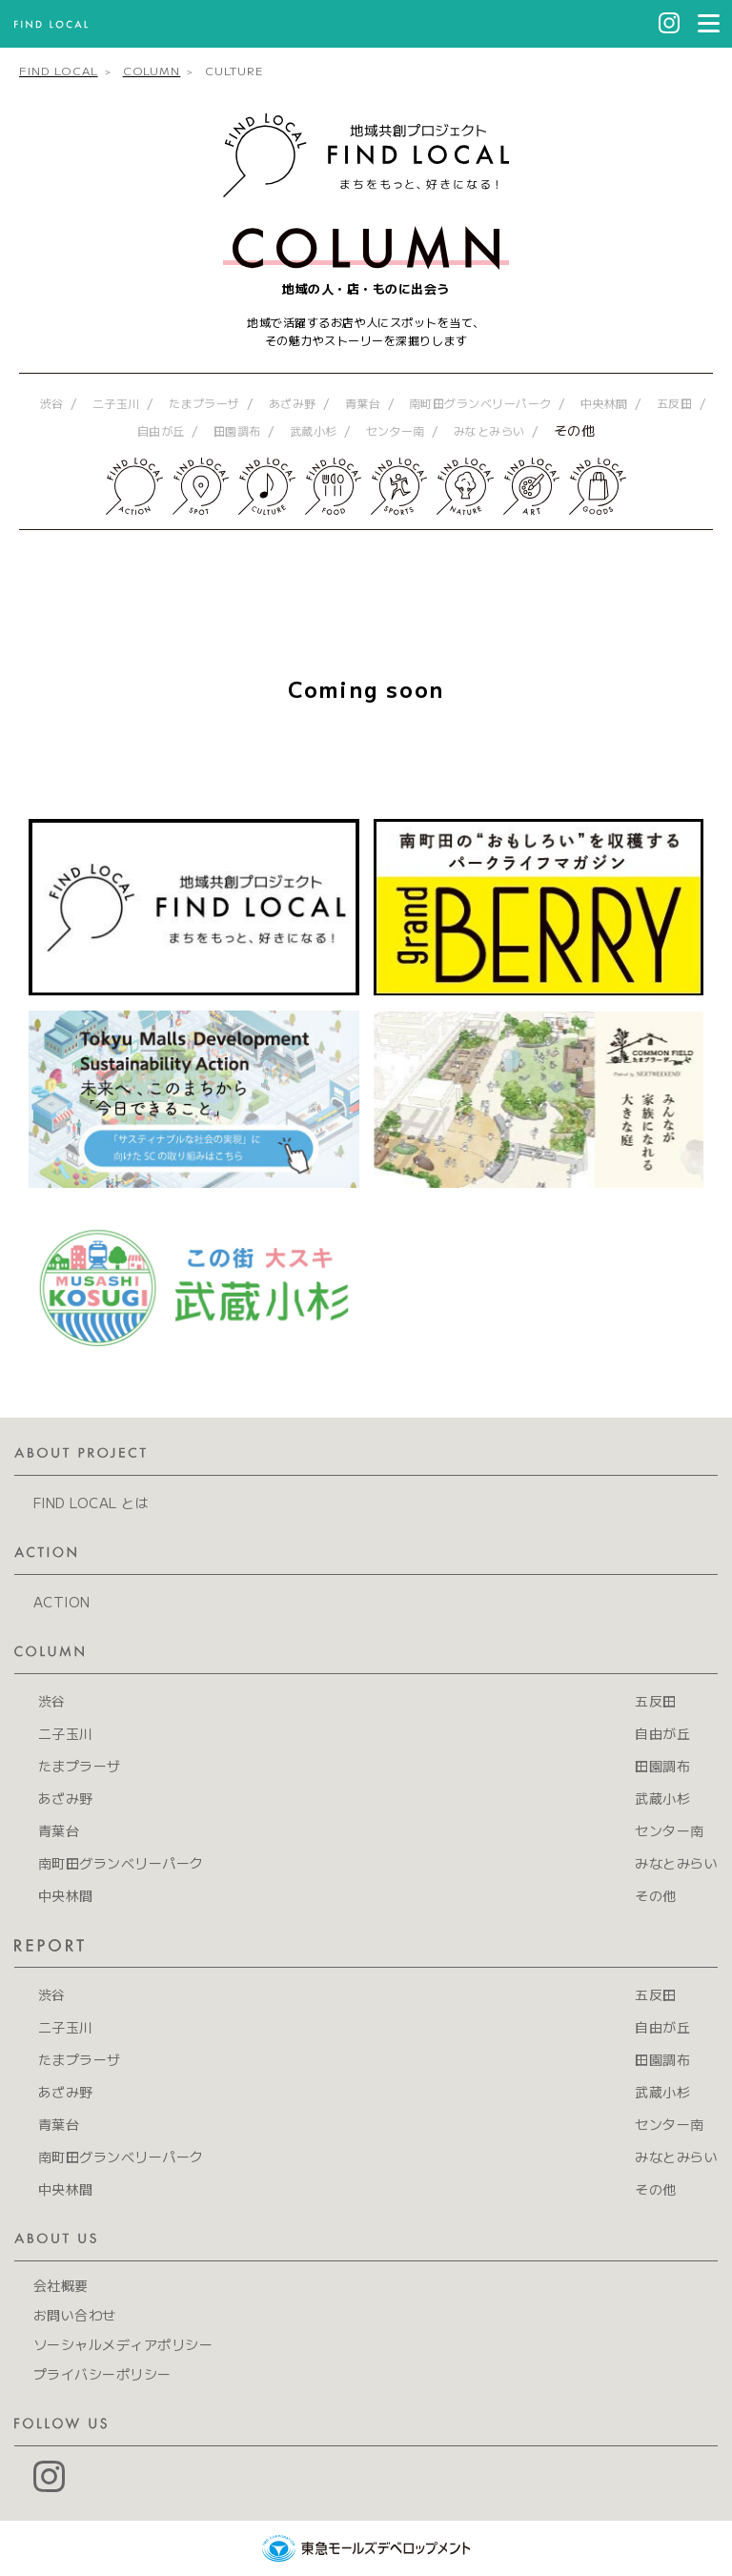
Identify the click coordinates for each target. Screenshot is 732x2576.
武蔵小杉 (313, 430)
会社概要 (61, 2285)
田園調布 (237, 430)
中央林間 (604, 403)
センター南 (395, 430)
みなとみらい (489, 430)
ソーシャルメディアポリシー (123, 2344)
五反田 (674, 403)
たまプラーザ (204, 403)
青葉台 (362, 403)
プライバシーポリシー (102, 2373)
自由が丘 (161, 430)
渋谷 (52, 403)
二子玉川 (116, 403)
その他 (574, 430)
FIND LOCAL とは (91, 1502)
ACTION (62, 1601)
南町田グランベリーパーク (480, 403)
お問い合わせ (74, 2314)
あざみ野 (292, 403)
